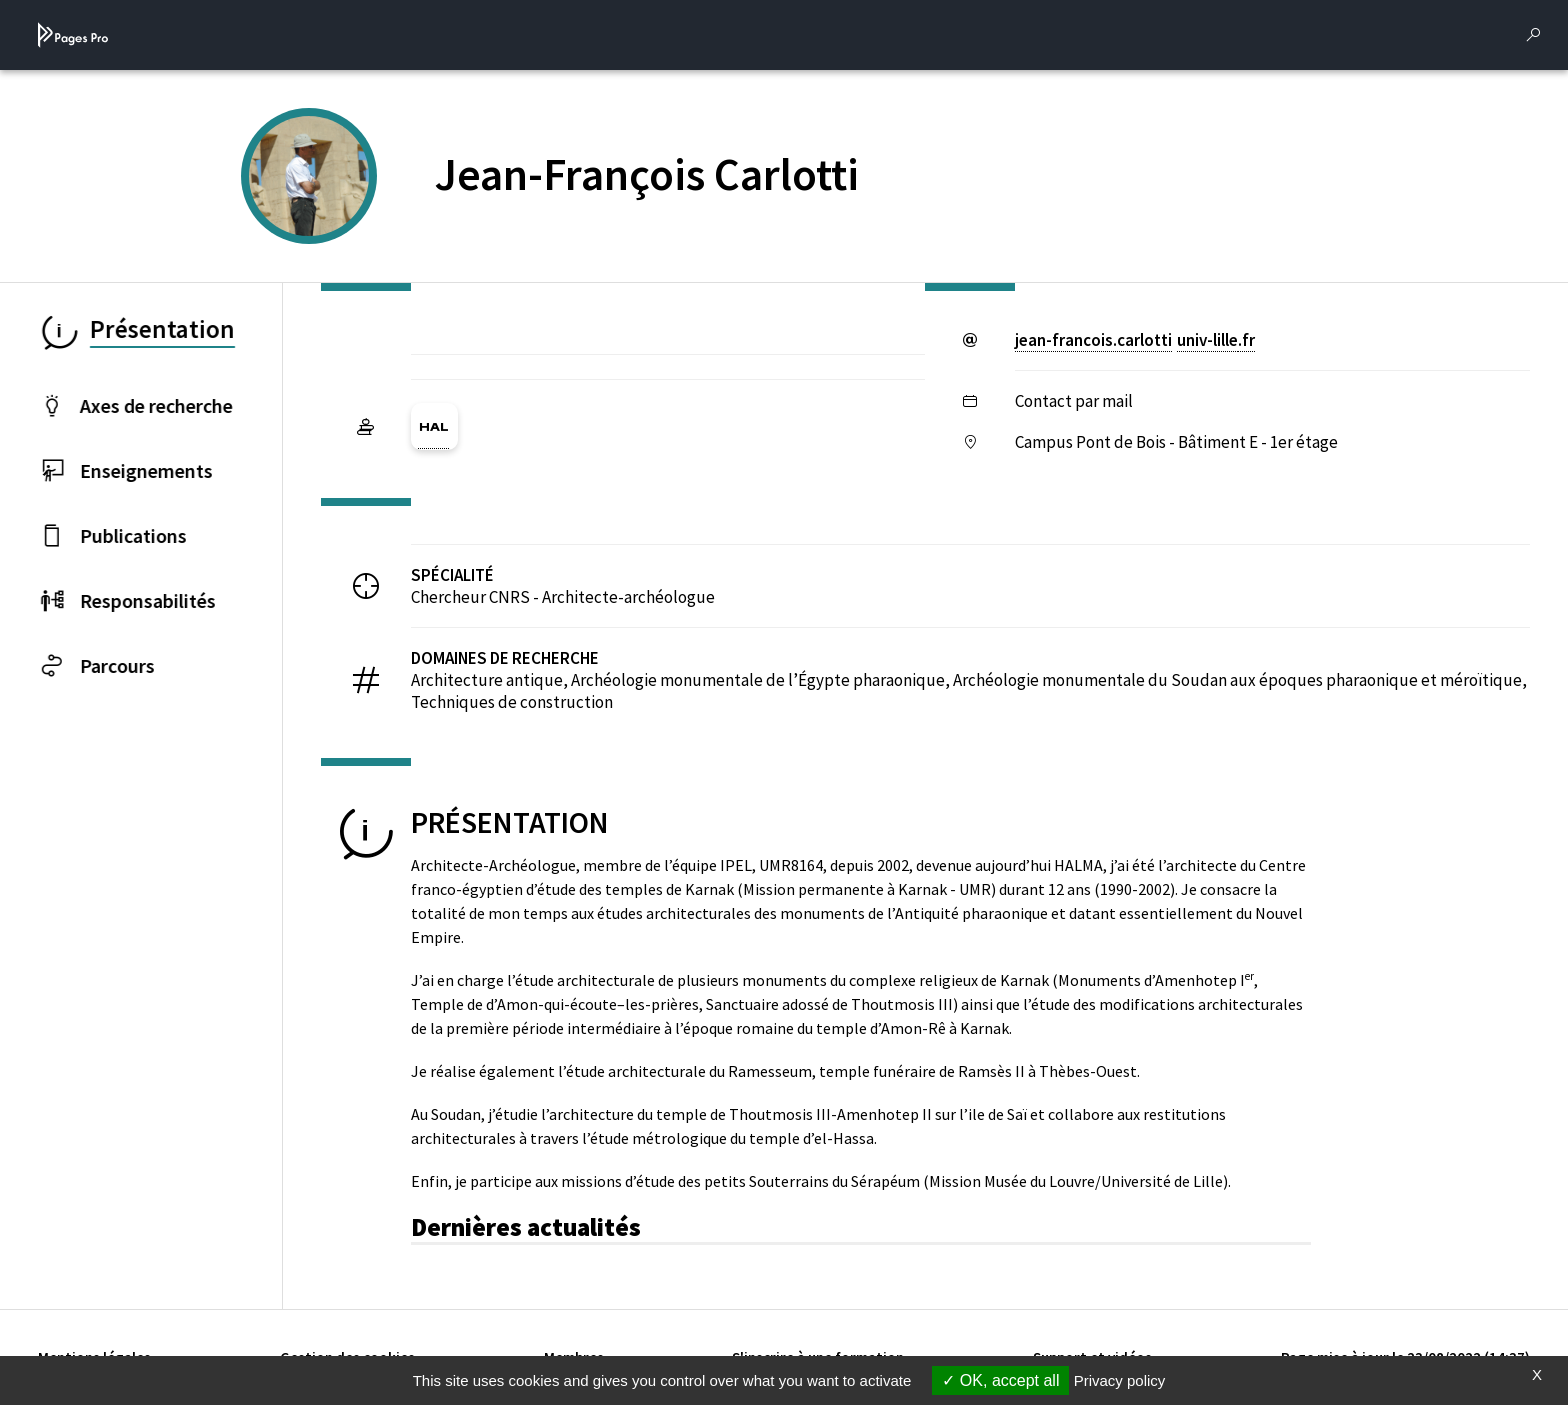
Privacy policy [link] (1120, 1380)
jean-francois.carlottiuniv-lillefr (1135, 340)
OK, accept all (1000, 1380)
